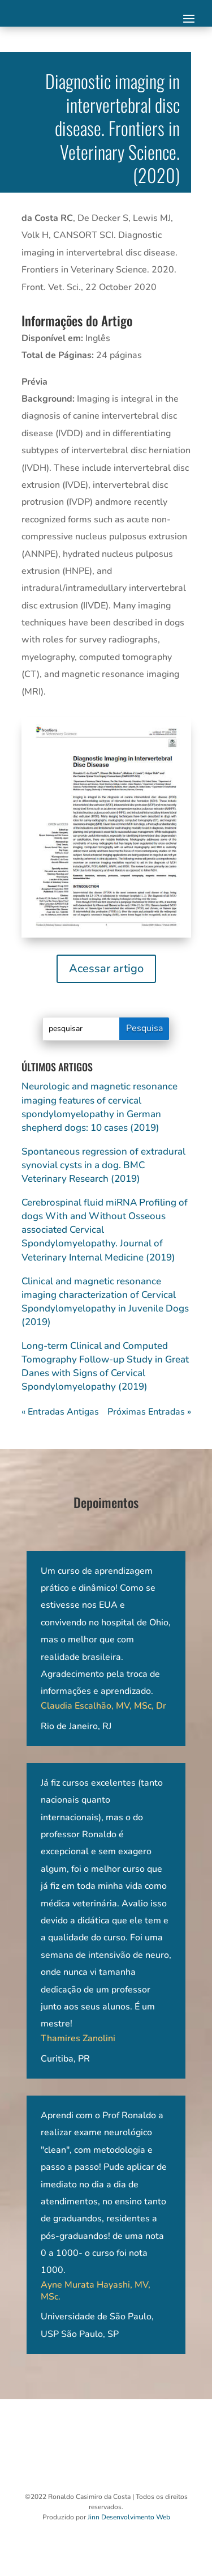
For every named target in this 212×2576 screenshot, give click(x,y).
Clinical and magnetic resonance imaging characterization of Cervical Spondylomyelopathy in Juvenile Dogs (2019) (105, 1302)
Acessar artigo (106, 968)
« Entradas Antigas (60, 1412)
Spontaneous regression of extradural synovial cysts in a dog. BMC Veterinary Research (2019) (103, 1165)
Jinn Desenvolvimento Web (129, 2517)
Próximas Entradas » (149, 1412)
